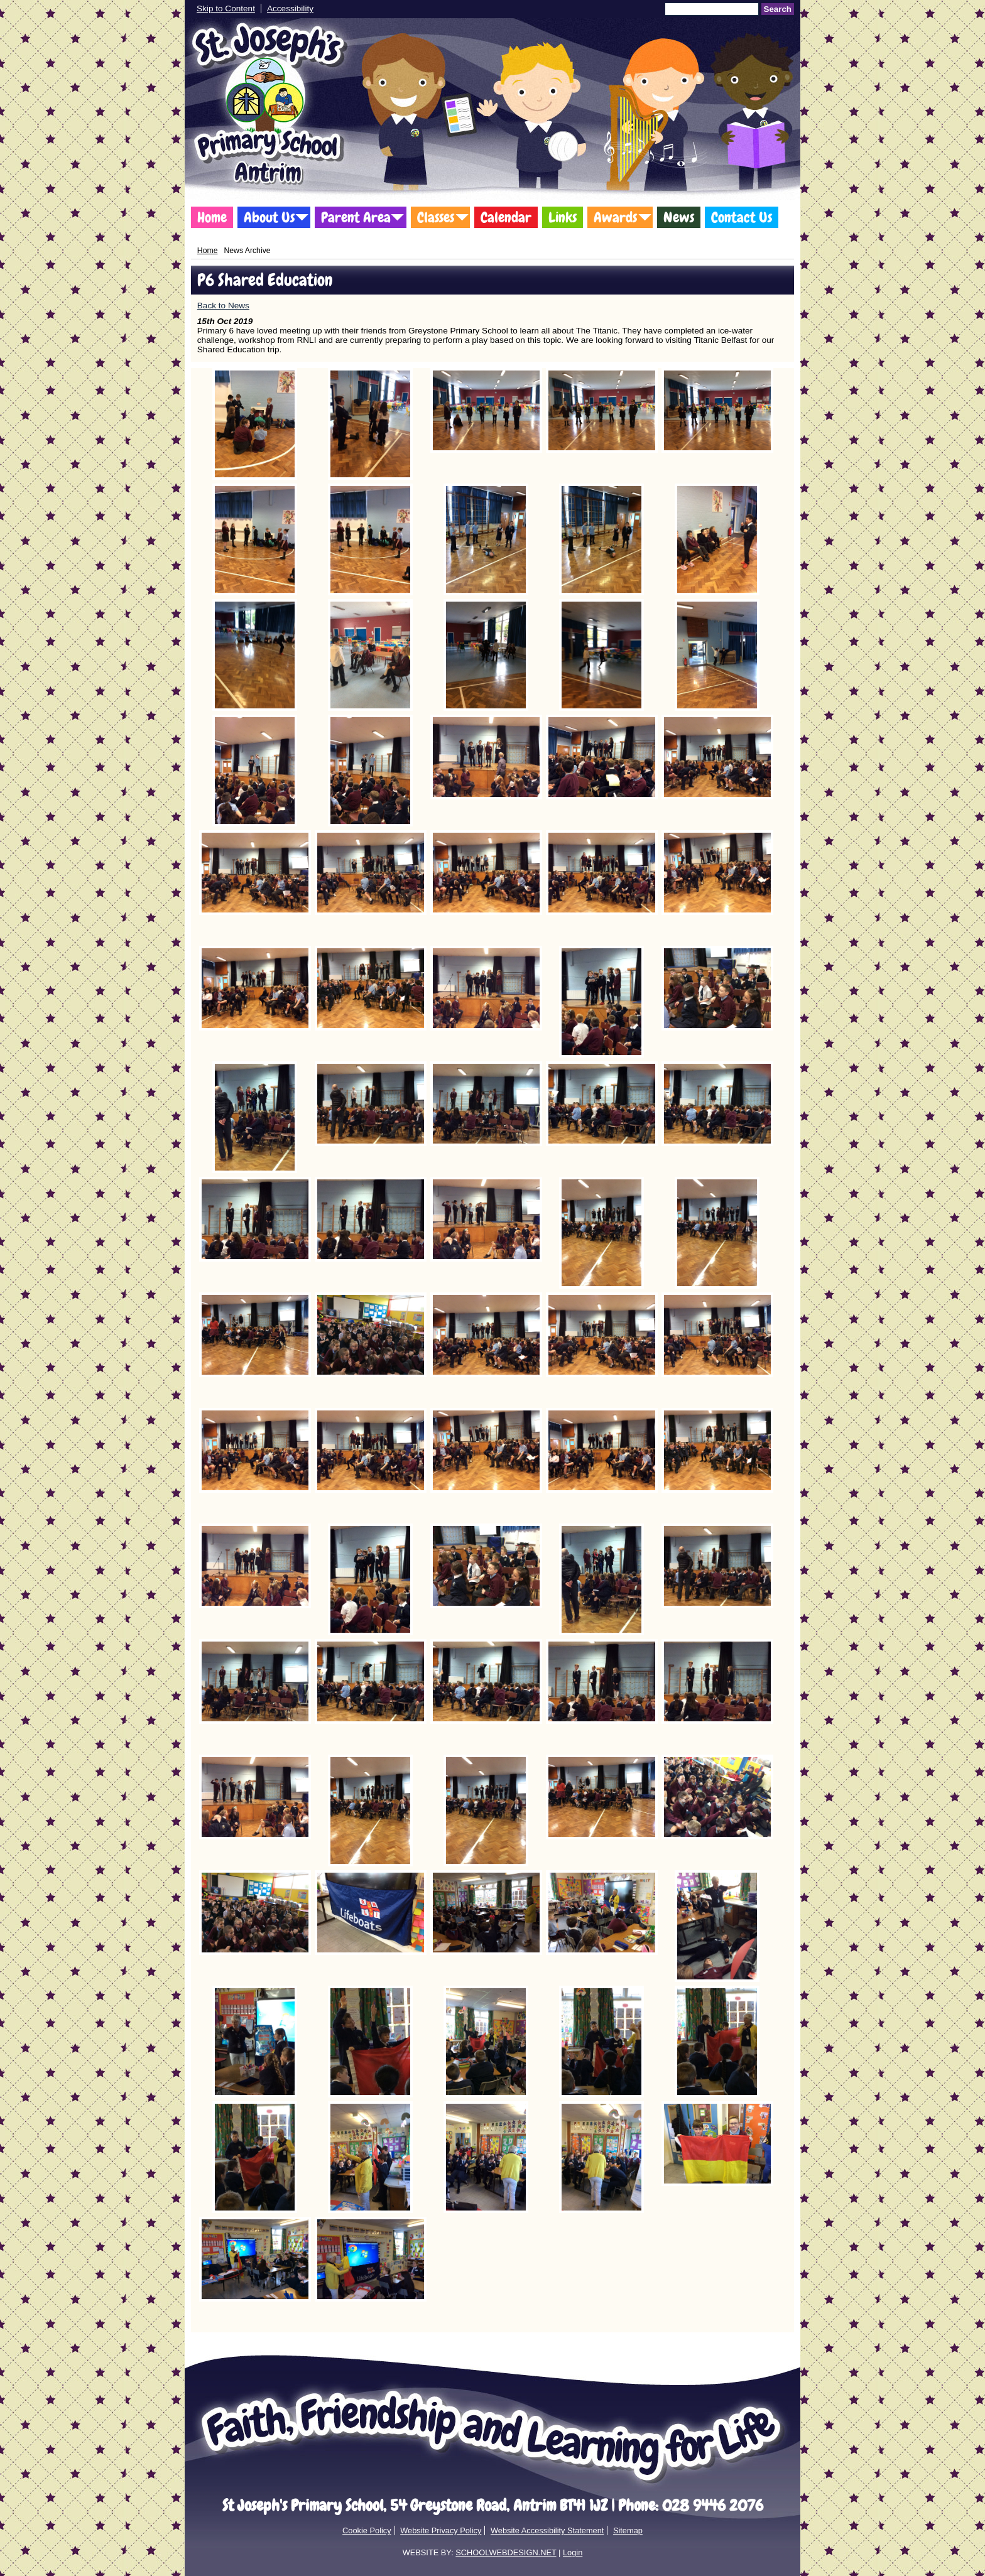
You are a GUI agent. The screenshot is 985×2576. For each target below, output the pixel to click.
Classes (435, 217)
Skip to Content (226, 8)
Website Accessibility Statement (547, 2530)
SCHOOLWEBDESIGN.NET (505, 2552)
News (678, 217)
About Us (269, 217)
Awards (615, 217)
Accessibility (290, 8)
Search (778, 9)
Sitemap (628, 2530)
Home (212, 217)
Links (562, 217)
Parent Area (356, 217)
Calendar (506, 217)
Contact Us (741, 217)
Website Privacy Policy (440, 2530)
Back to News (223, 305)
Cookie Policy (366, 2530)
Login (572, 2552)
